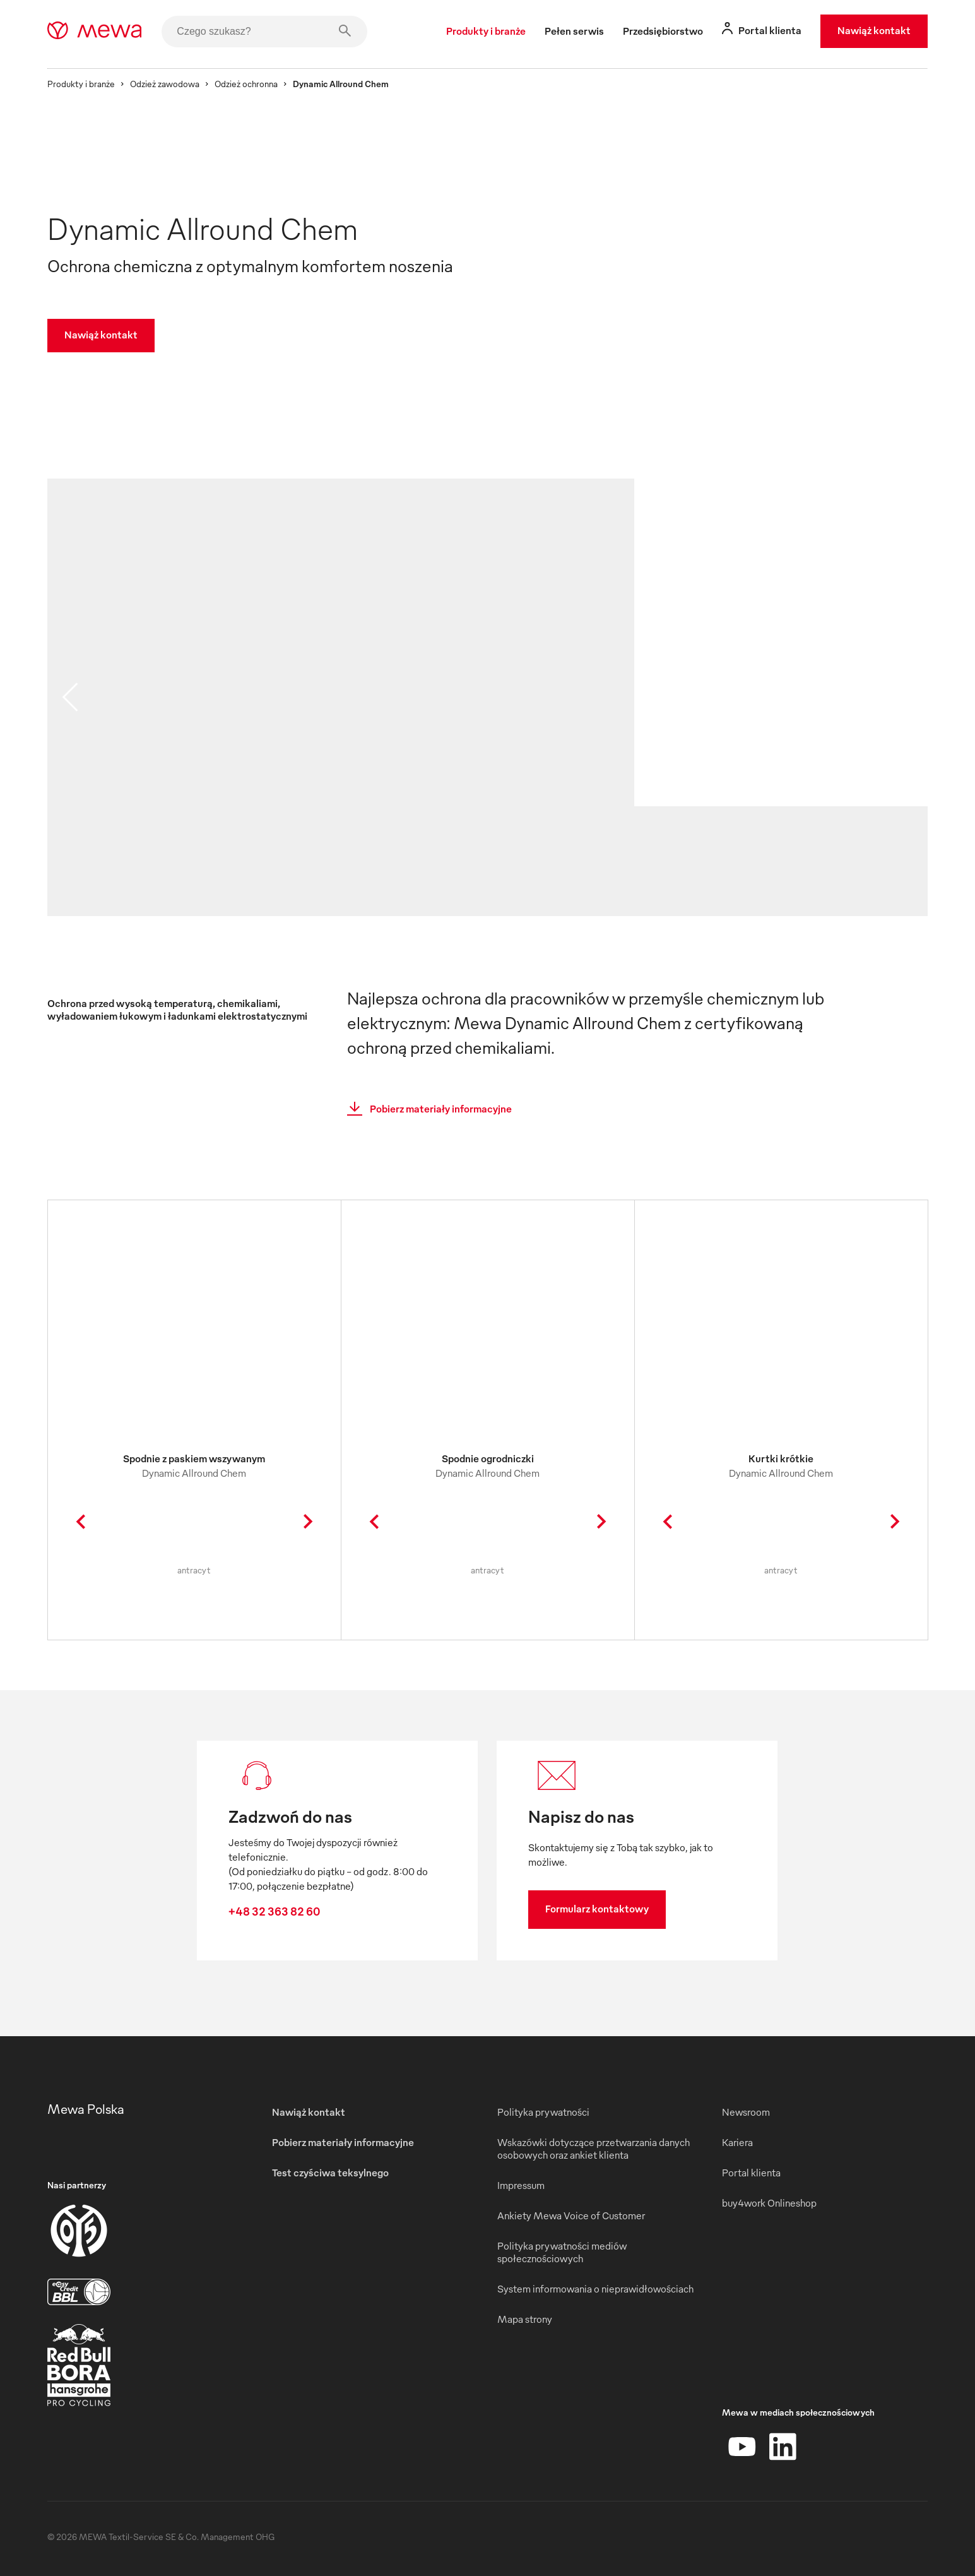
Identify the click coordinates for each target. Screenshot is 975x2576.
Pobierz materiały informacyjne (426, 1109)
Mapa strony (524, 2319)
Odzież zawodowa (164, 83)
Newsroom (746, 2112)
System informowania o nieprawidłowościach (595, 2288)
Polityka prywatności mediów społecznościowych (562, 2252)
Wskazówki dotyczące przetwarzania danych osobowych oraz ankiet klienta (593, 2148)
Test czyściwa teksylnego (330, 2172)
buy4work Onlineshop (769, 2203)
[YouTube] (742, 2446)
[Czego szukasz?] (264, 31)
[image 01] (340, 794)
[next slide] (905, 697)
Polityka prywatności (543, 2112)
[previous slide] (70, 697)
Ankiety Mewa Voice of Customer (571, 2215)
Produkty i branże (81, 83)
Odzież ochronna (246, 83)
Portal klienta (751, 2172)
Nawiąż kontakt (874, 30)
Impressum (521, 2185)
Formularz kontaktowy (597, 1908)
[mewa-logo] (94, 31)
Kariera (737, 2142)
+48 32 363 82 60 (274, 1911)
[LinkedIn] (782, 2446)
